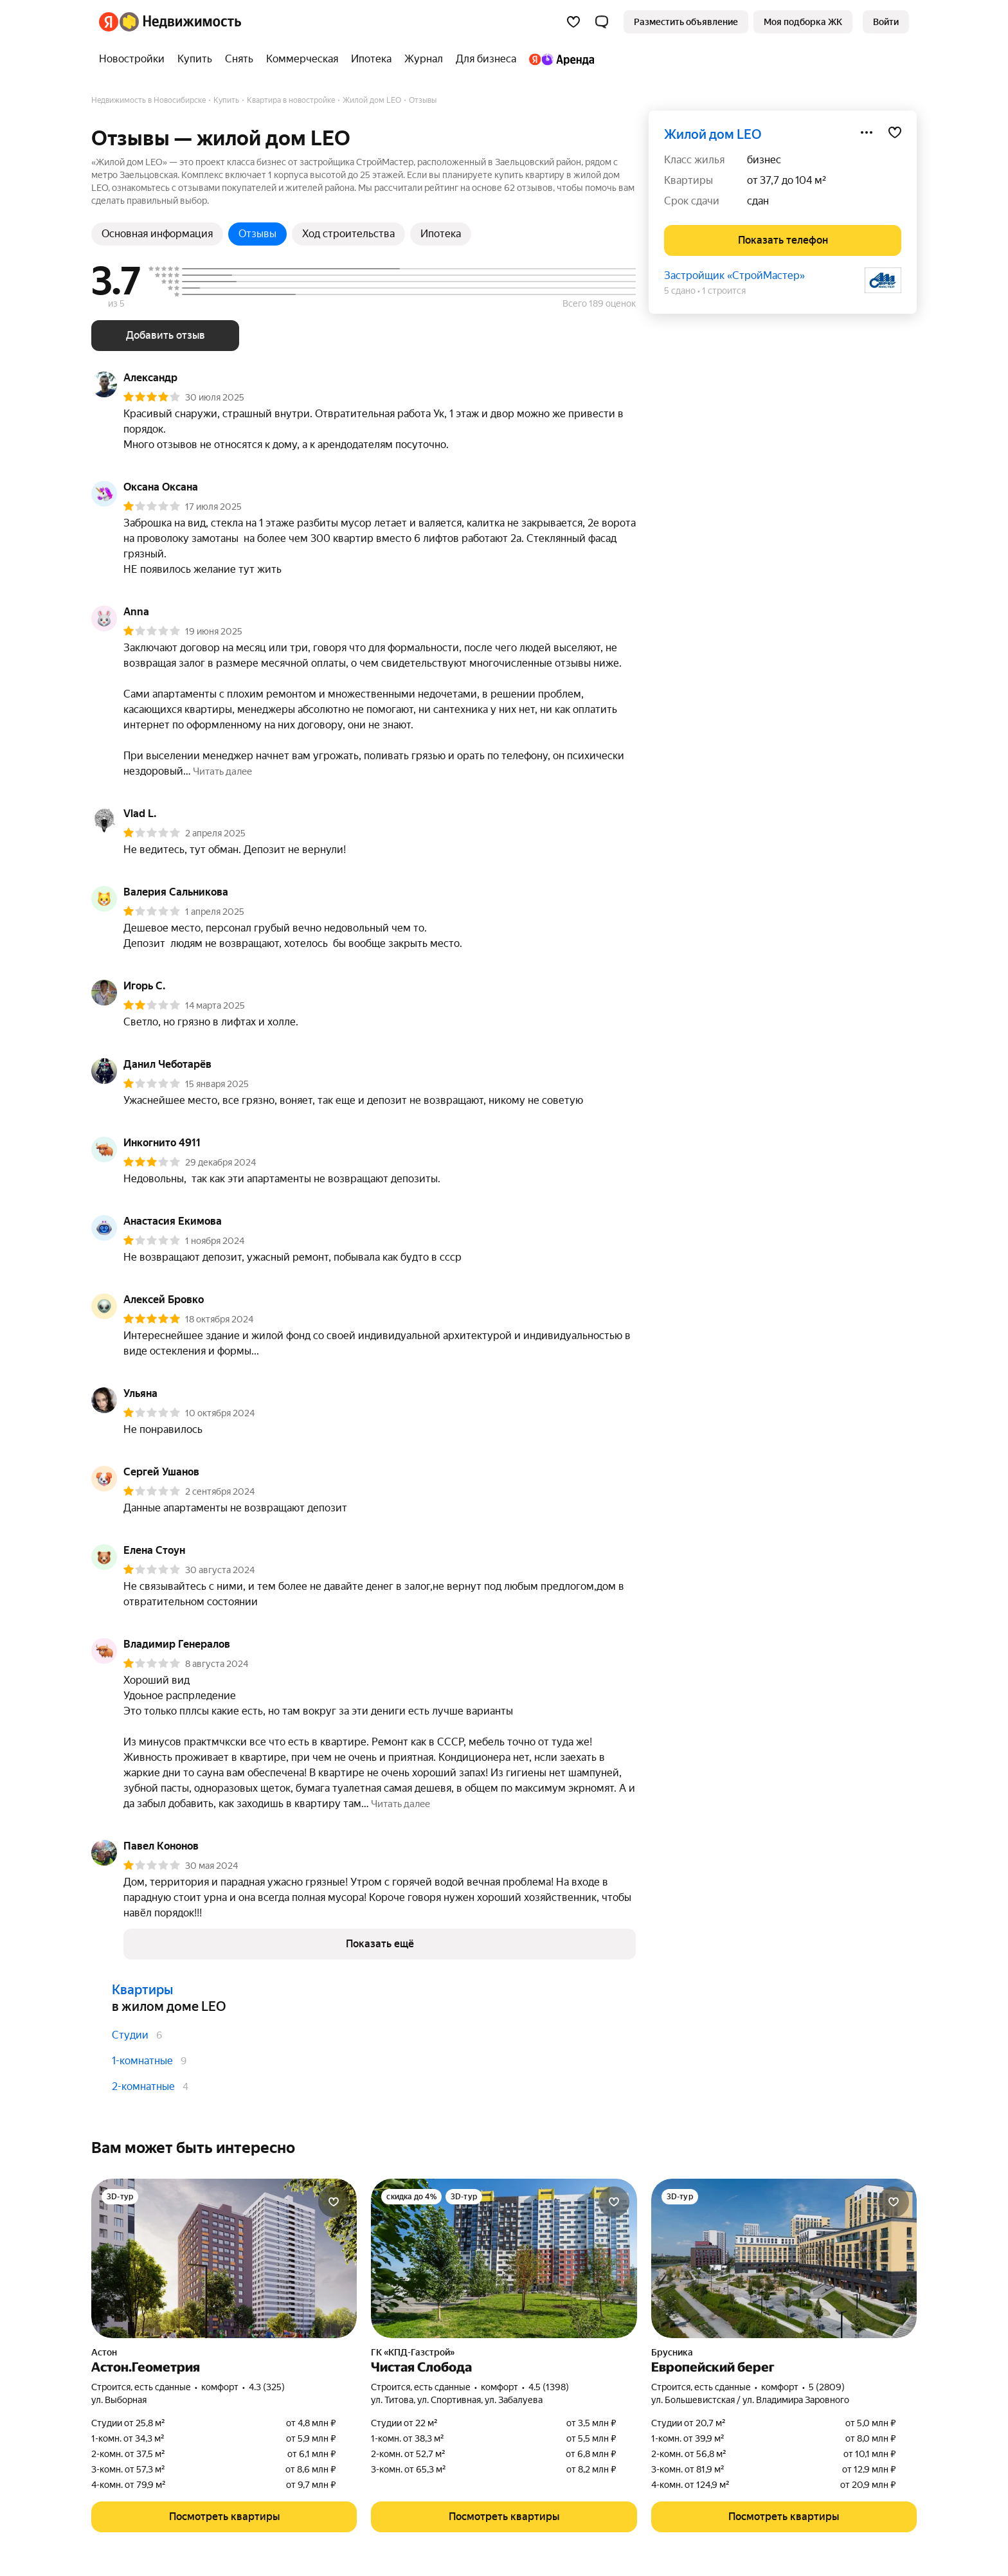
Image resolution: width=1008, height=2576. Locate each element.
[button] (601, 21)
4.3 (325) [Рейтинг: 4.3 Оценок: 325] (267, 2387)
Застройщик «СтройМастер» (734, 275)
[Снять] (239, 59)
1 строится (724, 290)
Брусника (672, 2352)
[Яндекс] (108, 22)
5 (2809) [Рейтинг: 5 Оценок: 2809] (827, 2387)
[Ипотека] (371, 59)
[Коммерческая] (302, 59)
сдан (758, 201)
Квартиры (142, 1989)
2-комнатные (143, 2086)
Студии (130, 2035)
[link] (886, 21)
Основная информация (157, 234)
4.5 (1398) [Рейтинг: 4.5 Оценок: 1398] (548, 2387)
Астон (104, 2352)
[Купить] (195, 59)
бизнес (764, 160)
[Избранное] (573, 21)
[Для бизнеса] (486, 59)
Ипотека (440, 234)
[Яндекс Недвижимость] (180, 22)
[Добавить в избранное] (894, 132)
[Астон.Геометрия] (224, 2258)
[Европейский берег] (784, 2258)
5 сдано (680, 290)
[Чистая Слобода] (503, 2258)
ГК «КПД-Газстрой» (413, 2352)
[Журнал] (423, 59)
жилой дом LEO (712, 134)
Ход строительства (348, 234)
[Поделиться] (866, 132)
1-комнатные (142, 2061)
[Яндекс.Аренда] (558, 59)
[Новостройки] (135, 59)
